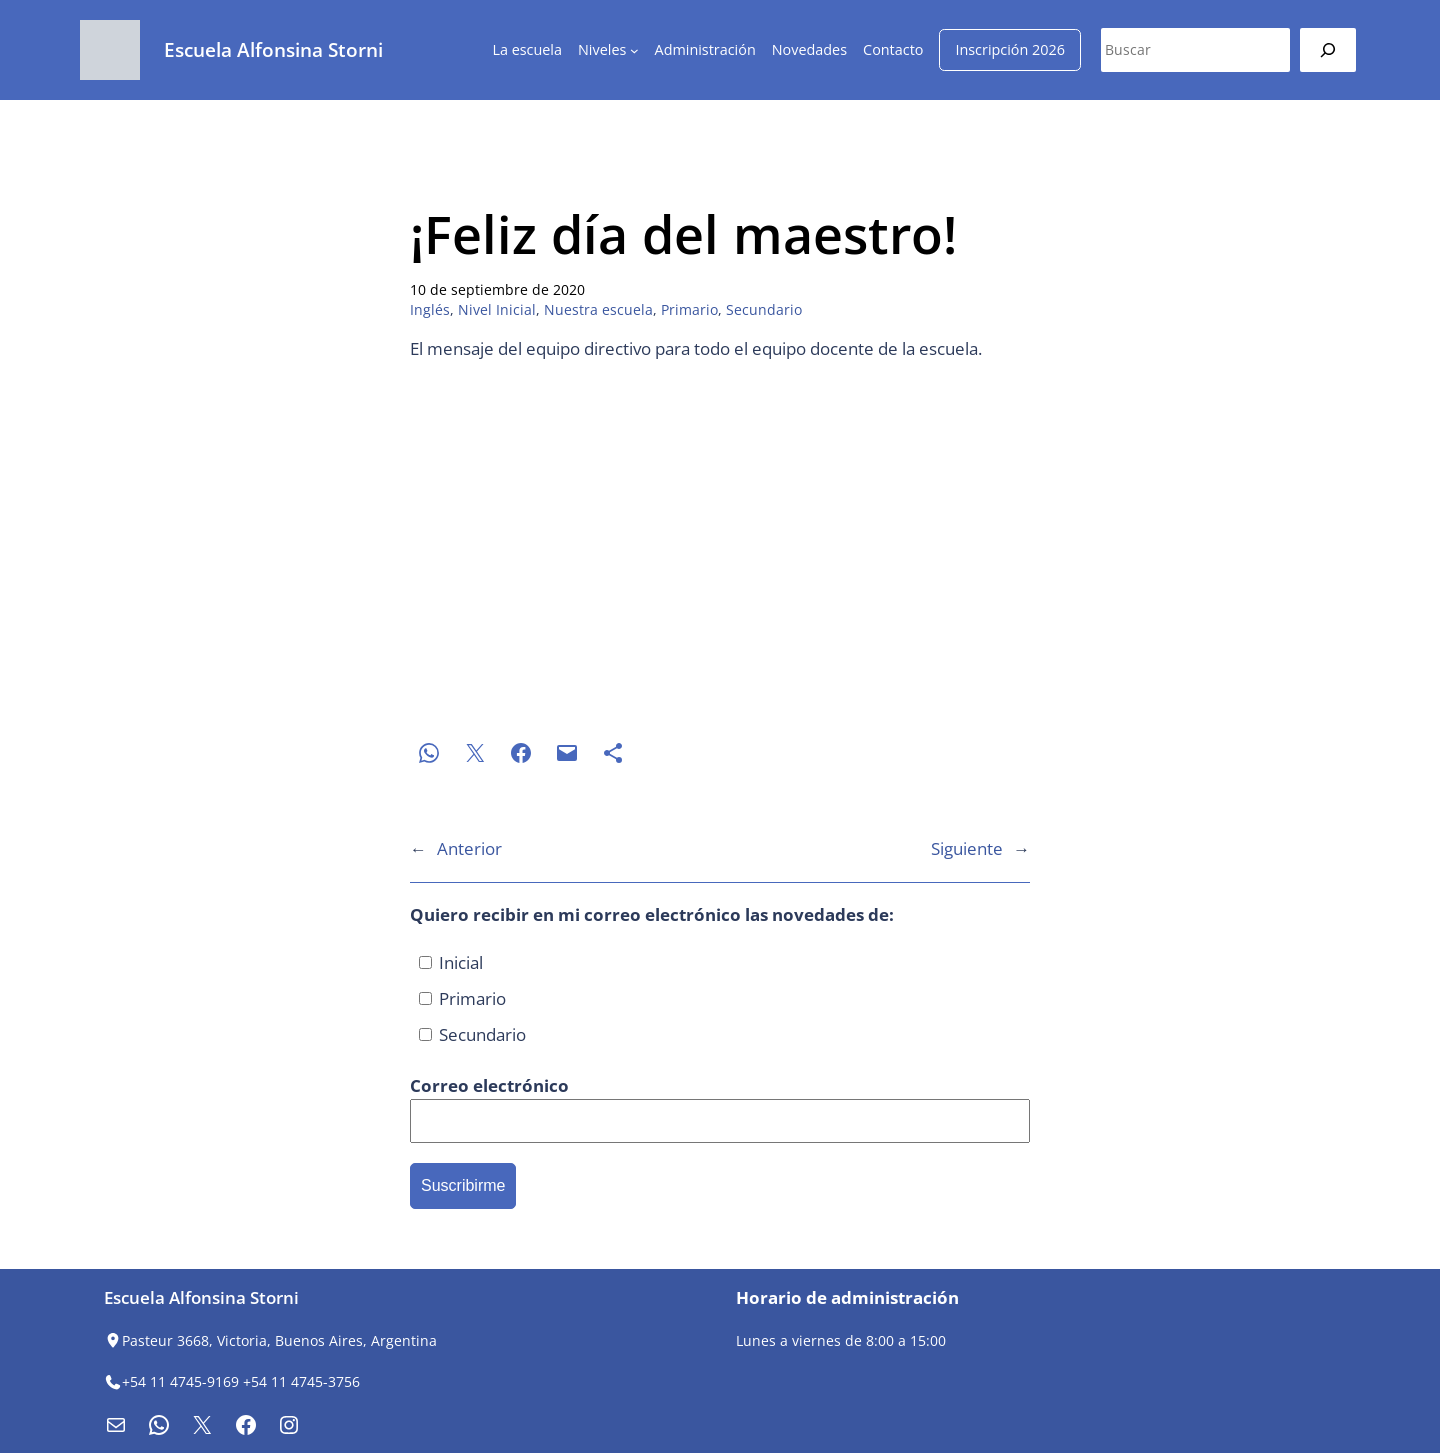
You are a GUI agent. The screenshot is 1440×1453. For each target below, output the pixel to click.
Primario (689, 309)
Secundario (764, 309)
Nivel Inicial (497, 309)
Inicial (451, 962)
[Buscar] (1328, 49)
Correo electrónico (489, 1085)
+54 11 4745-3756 (301, 1381)
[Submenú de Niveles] (634, 50)
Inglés (430, 309)
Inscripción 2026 (1010, 49)
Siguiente (967, 848)
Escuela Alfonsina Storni (273, 49)
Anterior (469, 848)
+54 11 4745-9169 (180, 1381)
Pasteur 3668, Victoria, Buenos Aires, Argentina (279, 1340)
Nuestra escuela (598, 309)
